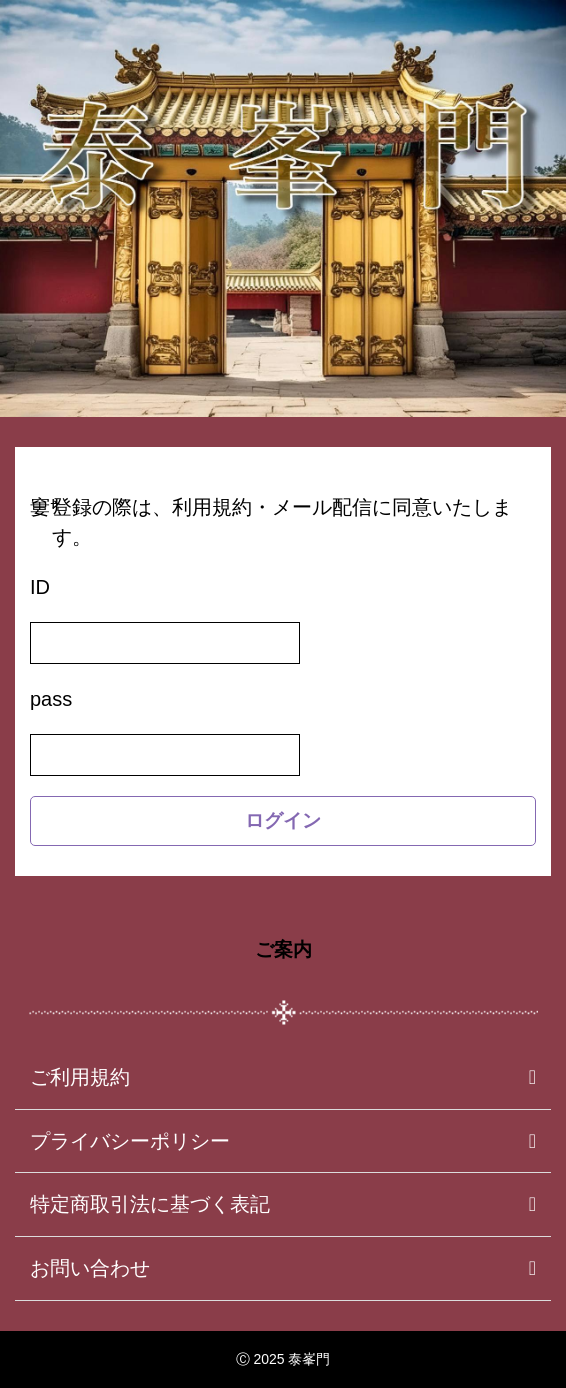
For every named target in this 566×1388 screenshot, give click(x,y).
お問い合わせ (90, 1268)
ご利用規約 (80, 1077)
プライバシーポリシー (130, 1141)
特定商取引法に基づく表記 (150, 1204)
